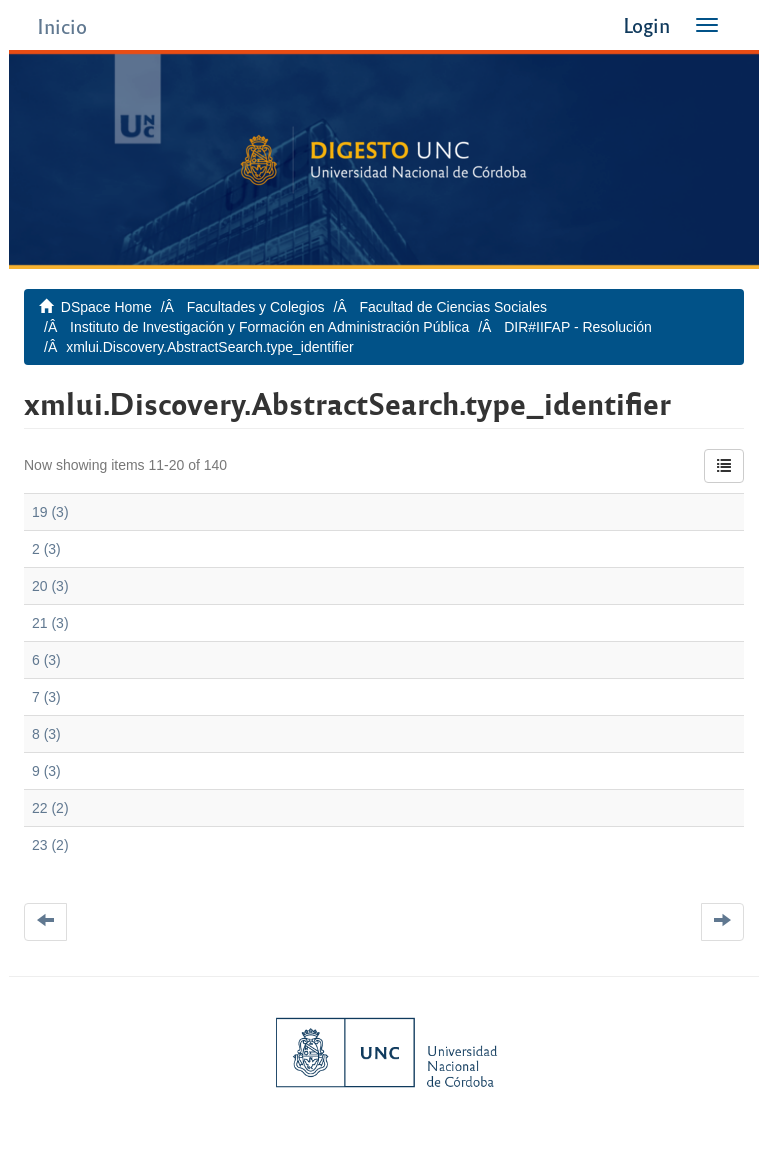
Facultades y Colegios (256, 307)
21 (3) (50, 623)
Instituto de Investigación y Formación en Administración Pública (269, 327)
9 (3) (46, 771)
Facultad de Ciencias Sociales (453, 307)
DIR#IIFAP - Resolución (578, 327)
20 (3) (50, 586)
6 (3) (46, 660)
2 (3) (46, 549)
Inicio (62, 25)
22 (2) (50, 808)
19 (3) (50, 512)
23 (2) (50, 845)
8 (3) (46, 734)
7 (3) (46, 697)
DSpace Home (106, 307)
